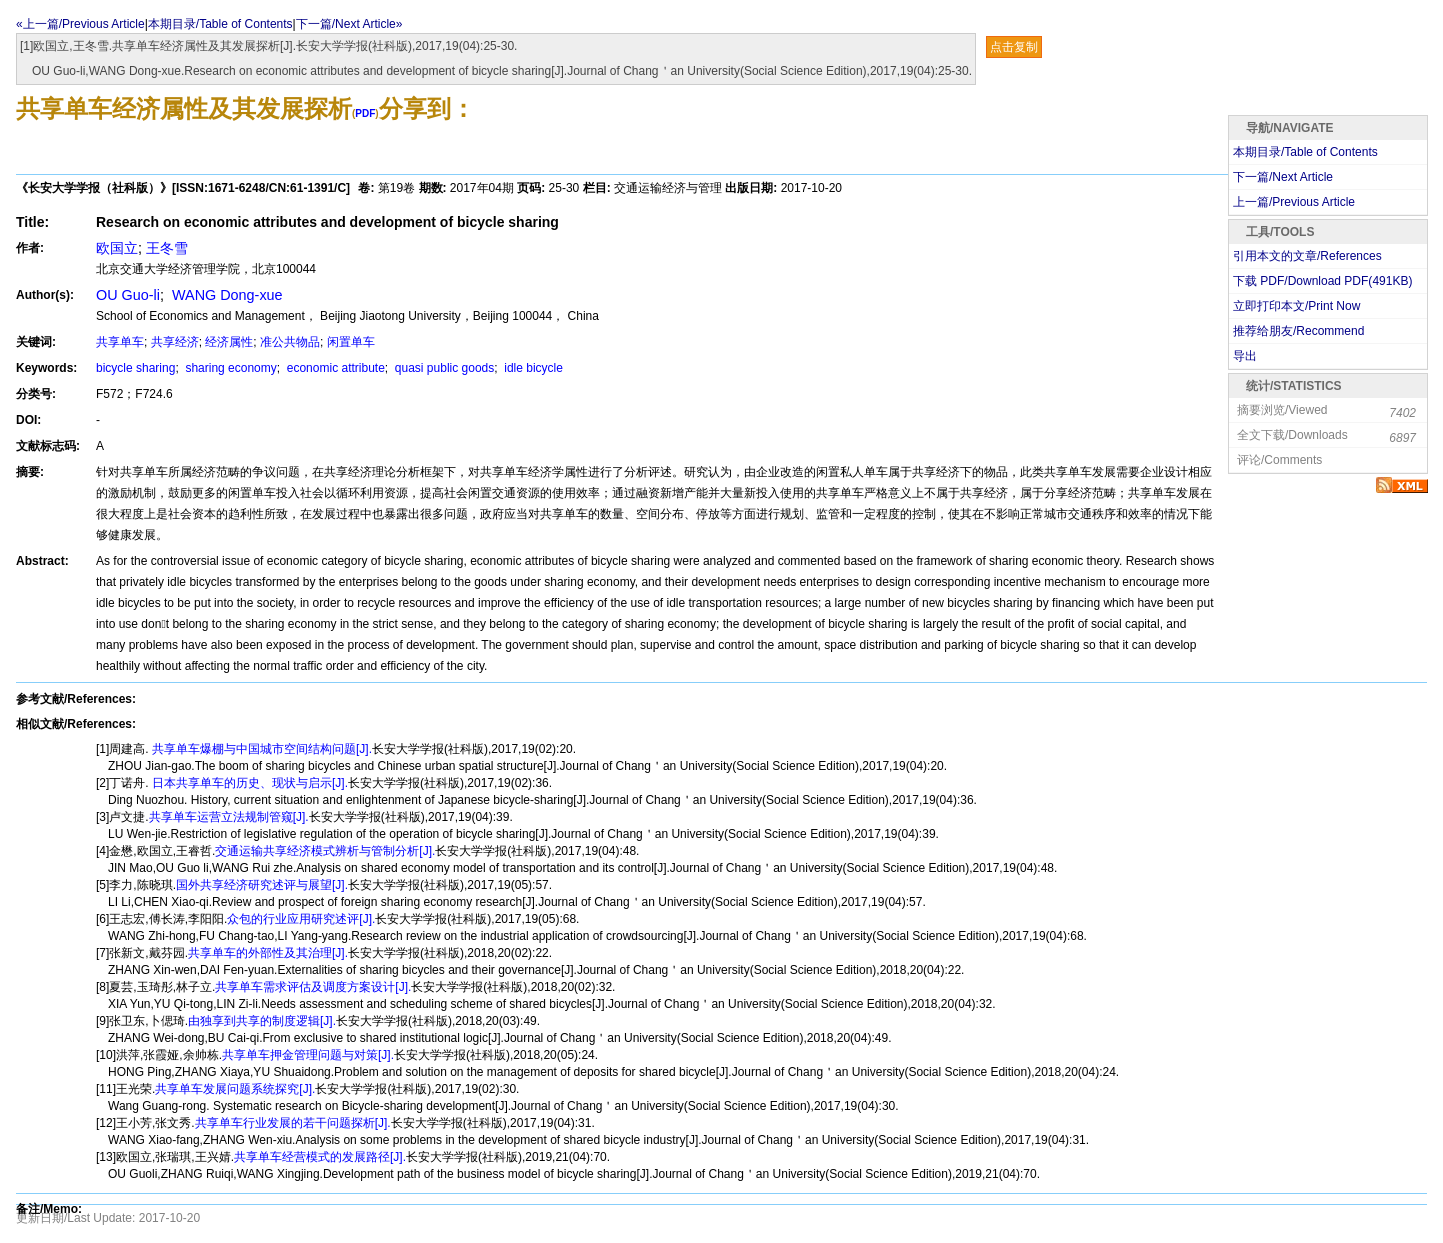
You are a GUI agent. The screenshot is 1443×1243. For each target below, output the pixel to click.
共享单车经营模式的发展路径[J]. (320, 1157)
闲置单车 (351, 342)
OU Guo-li (128, 295)
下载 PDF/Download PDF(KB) (1322, 281)
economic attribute (333, 368)
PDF (365, 113)
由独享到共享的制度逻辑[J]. (262, 1021)
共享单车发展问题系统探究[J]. (235, 1089)
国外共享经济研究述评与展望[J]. (262, 885)
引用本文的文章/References (1307, 256)
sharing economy (229, 368)
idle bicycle (532, 368)
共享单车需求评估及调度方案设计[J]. (313, 987)
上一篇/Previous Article (1294, 202)
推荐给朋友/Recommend (1298, 331)
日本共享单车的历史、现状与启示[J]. (248, 783)
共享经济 (175, 342)
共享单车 (120, 342)
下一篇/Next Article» (349, 24)
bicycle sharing (135, 368)
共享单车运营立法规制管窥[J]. (229, 817)
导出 (1245, 356)
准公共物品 (290, 342)
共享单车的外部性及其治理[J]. (268, 953)
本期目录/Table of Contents (220, 24)
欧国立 (117, 248)
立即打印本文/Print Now (1296, 306)
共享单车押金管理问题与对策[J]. (308, 1055)
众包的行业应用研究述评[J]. (301, 919)
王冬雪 (167, 248)
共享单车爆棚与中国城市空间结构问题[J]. (260, 749)
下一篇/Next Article (1283, 177)
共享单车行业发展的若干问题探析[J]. (293, 1123)
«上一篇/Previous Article (80, 24)
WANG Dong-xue (225, 295)
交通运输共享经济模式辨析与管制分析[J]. (325, 851)
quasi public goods (443, 368)
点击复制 (1014, 47)
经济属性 (229, 342)
